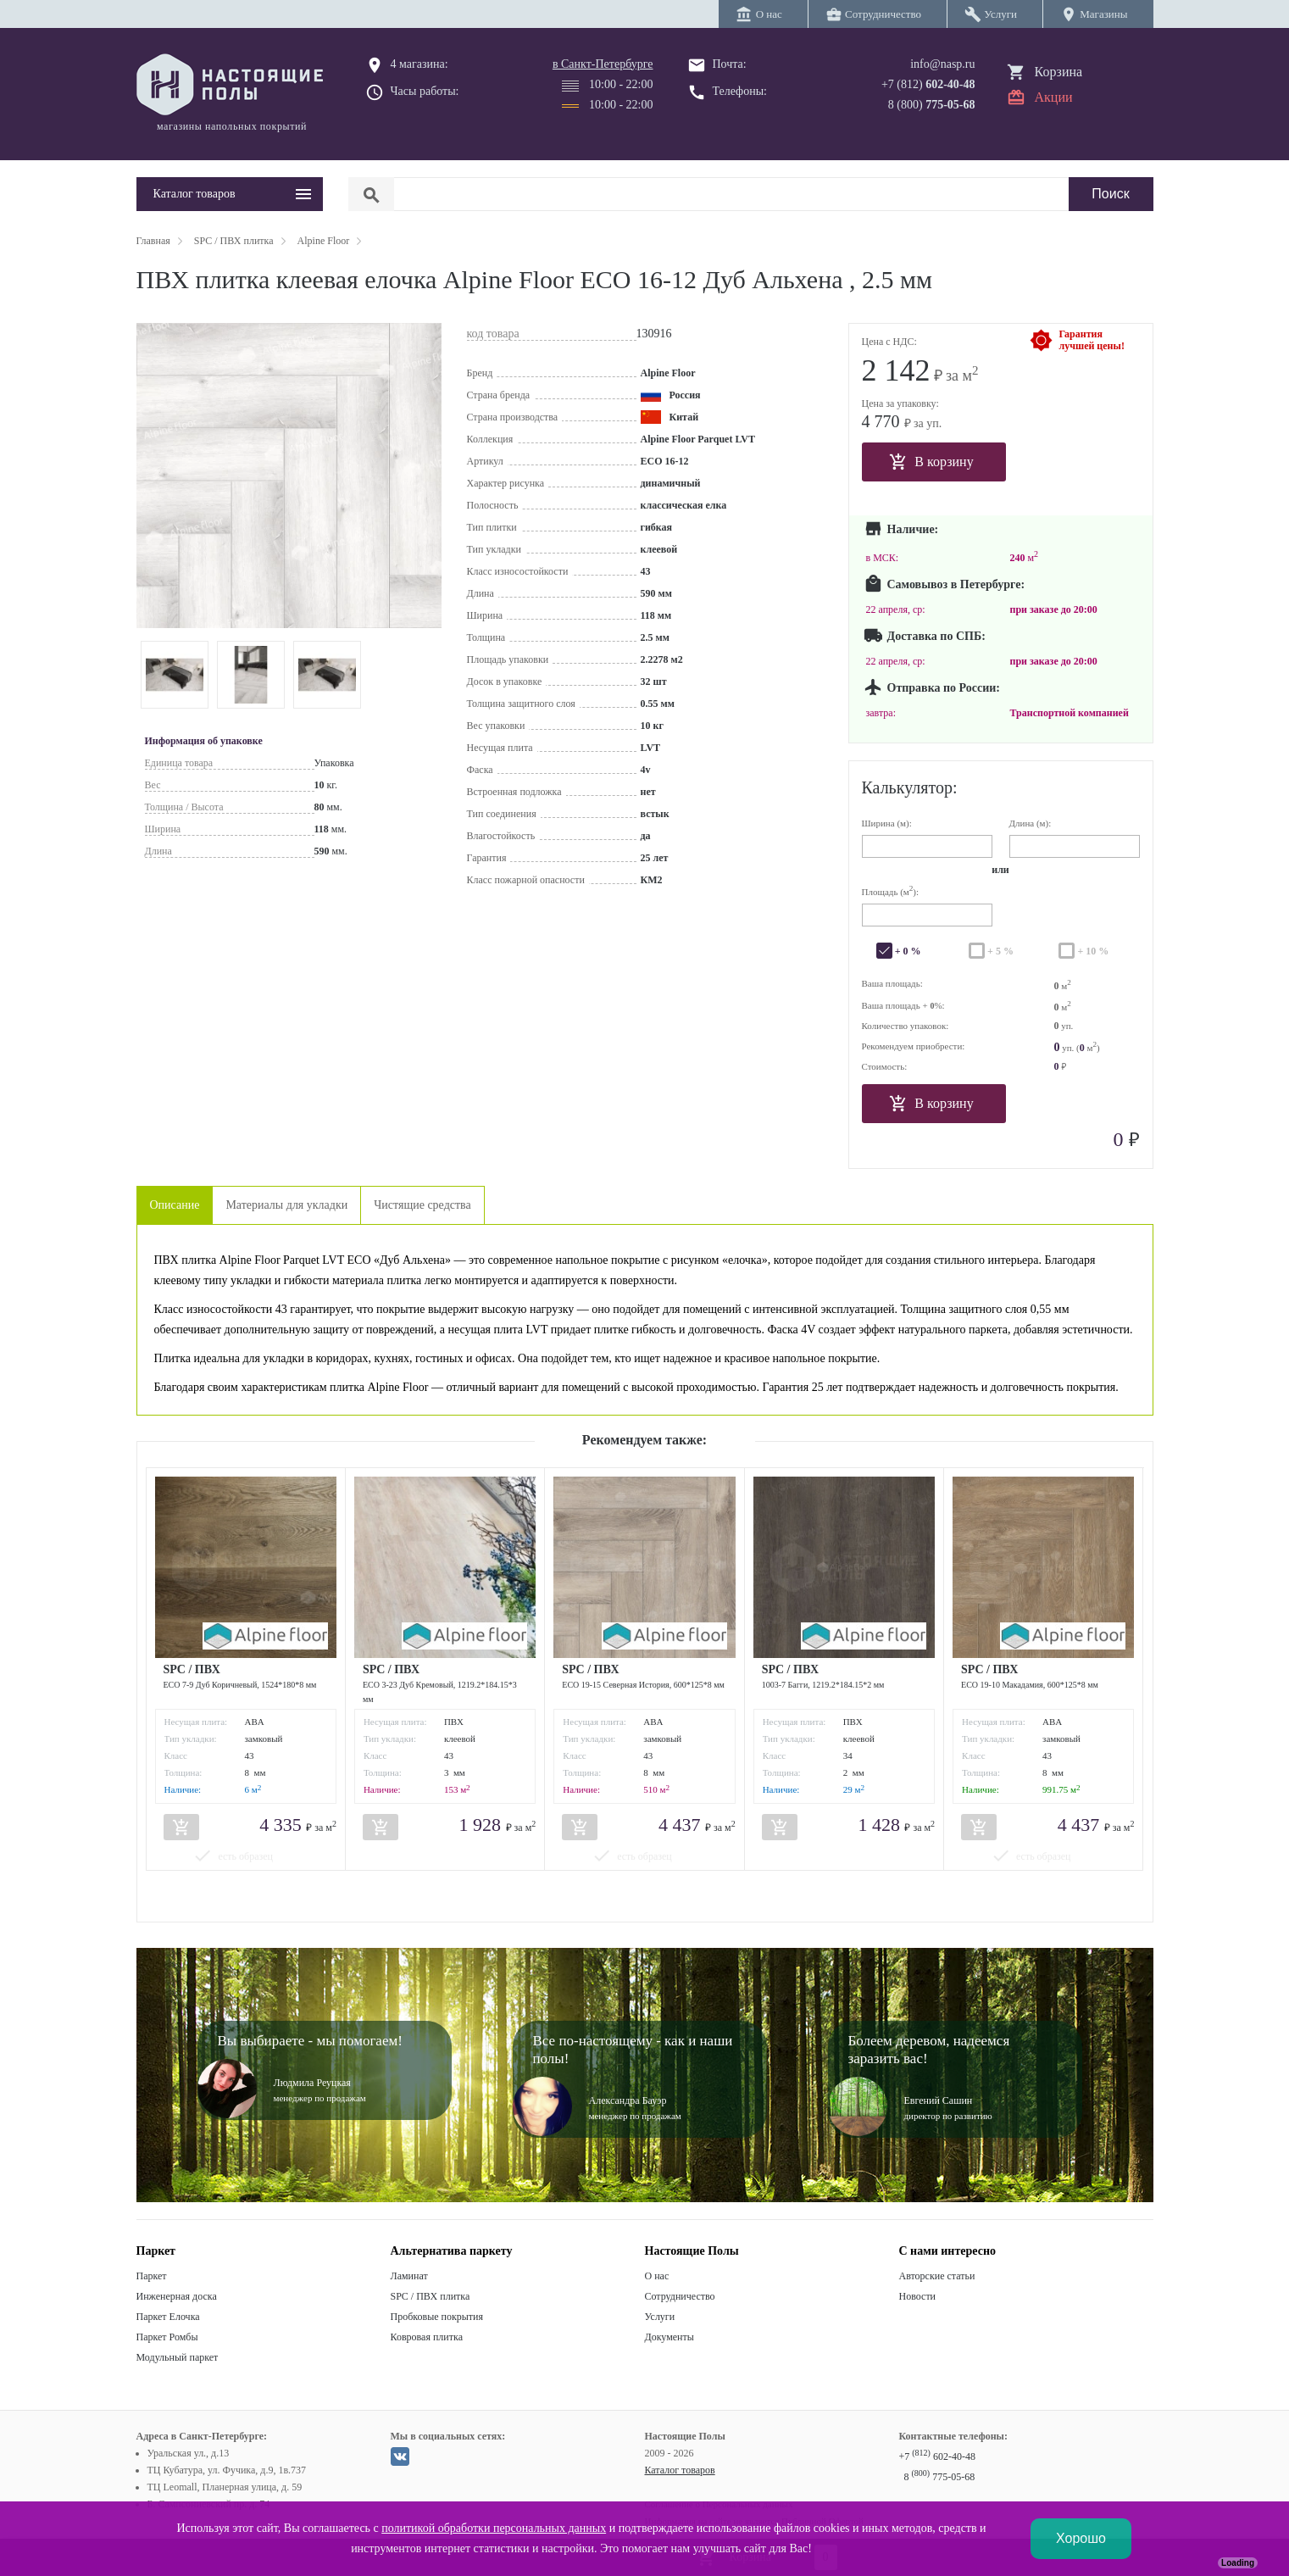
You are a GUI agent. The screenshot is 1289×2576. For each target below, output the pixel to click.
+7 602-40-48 (937, 2456)
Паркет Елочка (168, 2317)
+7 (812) (928, 84)
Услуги (660, 2317)
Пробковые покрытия (437, 2317)
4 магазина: (419, 64)
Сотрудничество (680, 2296)
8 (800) (931, 104)
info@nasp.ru (942, 64)
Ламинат (409, 2276)
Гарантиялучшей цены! (1092, 340)
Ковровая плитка (427, 2337)
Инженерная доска (176, 2296)
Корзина (1059, 71)
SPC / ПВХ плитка (430, 2296)
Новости (917, 2296)
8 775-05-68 (939, 2477)
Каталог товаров (680, 2470)
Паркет (151, 2276)
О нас (657, 2276)
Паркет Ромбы (167, 2337)
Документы (669, 2337)
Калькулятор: (910, 787)
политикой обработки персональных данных (493, 2528)
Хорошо (1081, 2538)
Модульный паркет (177, 2357)
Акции (1054, 97)
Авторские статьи (937, 2276)
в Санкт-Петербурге (603, 64)
